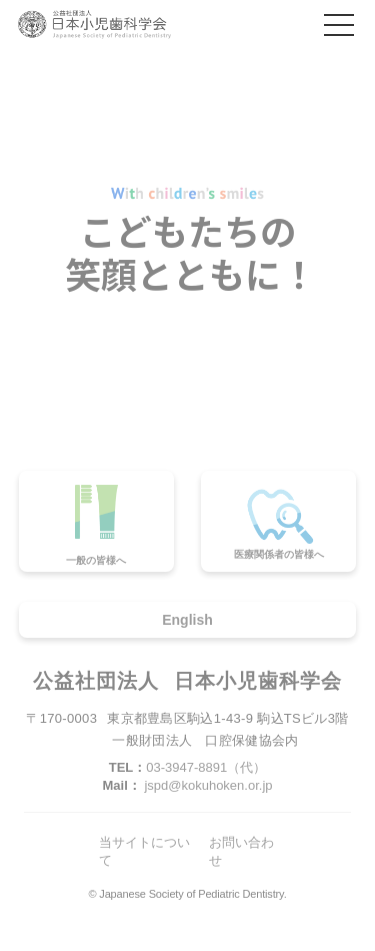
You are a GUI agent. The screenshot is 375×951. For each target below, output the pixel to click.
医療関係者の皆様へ (279, 524)
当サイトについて (144, 854)
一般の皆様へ (96, 527)
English (187, 622)
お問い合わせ (241, 854)
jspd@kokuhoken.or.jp (208, 787)
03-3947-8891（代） (206, 769)
